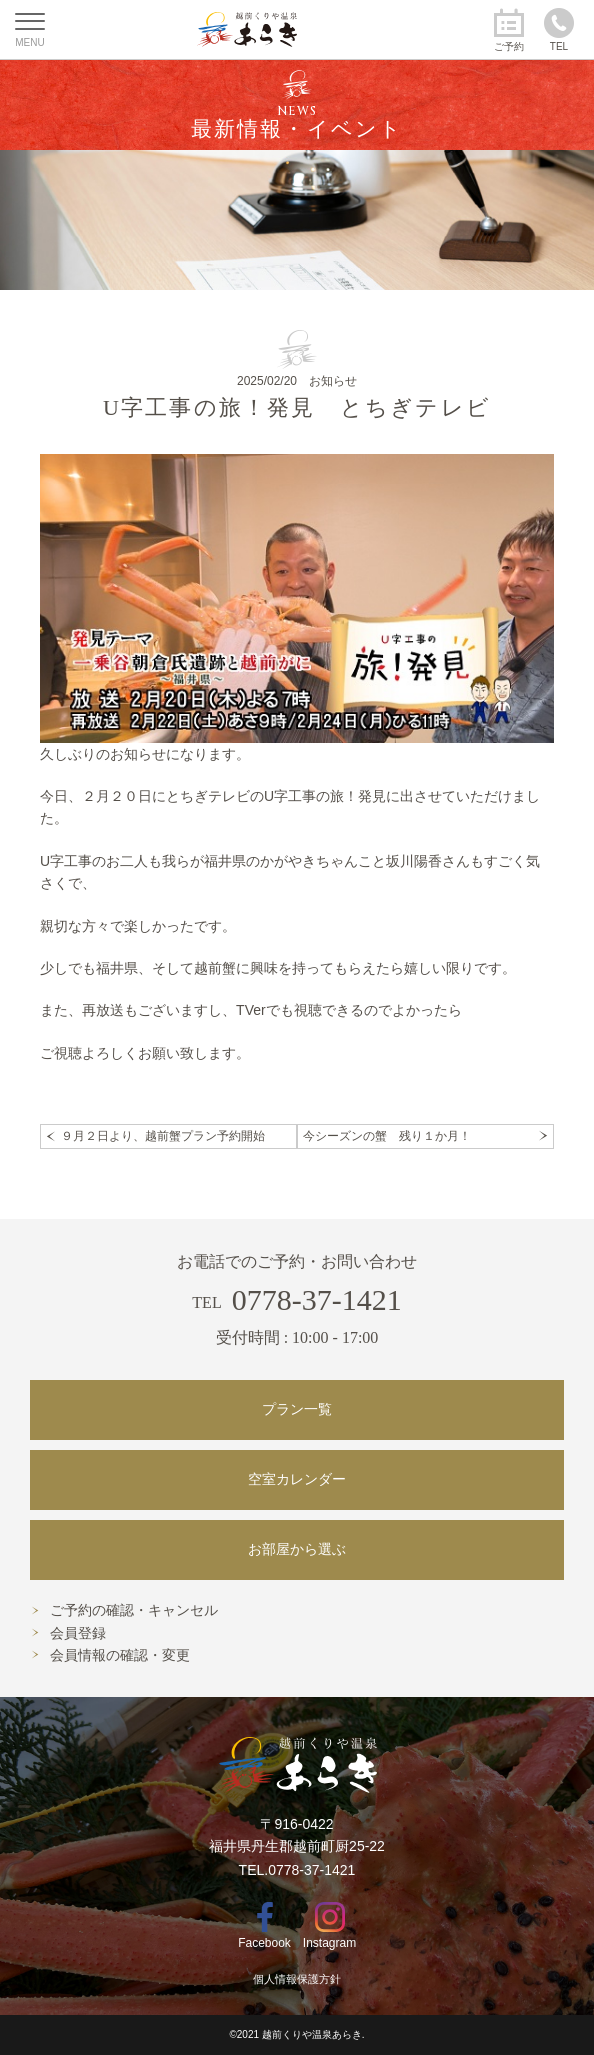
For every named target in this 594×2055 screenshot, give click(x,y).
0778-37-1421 (296, 1299)
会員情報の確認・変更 (120, 1655)
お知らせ (333, 381)
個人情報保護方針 (297, 1979)
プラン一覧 (297, 1409)
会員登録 (78, 1633)
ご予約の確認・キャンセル (134, 1610)
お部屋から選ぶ (297, 1549)
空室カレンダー (297, 1479)
